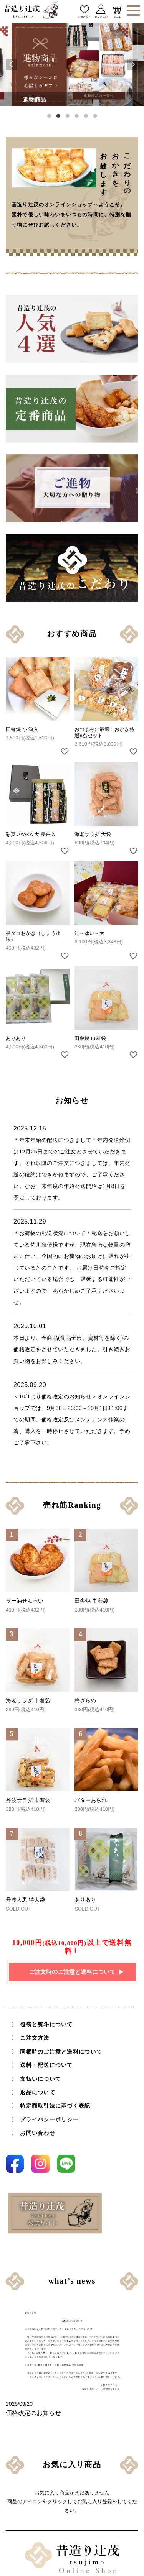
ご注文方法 (34, 2038)
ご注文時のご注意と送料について (72, 1971)
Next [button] (132, 64)
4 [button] (77, 116)
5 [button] (86, 116)
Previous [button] (11, 64)
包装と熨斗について (46, 2024)
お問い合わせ (37, 2133)
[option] (72, 64)
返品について (37, 2092)
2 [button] (58, 116)
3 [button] (67, 116)
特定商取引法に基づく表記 (55, 2106)
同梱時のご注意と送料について (61, 2052)
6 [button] (95, 116)
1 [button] (49, 116)
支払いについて (40, 2079)
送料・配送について (46, 2065)
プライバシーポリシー (49, 2120)
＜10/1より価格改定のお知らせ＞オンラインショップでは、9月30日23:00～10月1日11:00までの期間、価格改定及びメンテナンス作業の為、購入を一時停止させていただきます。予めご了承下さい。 (72, 1412)
